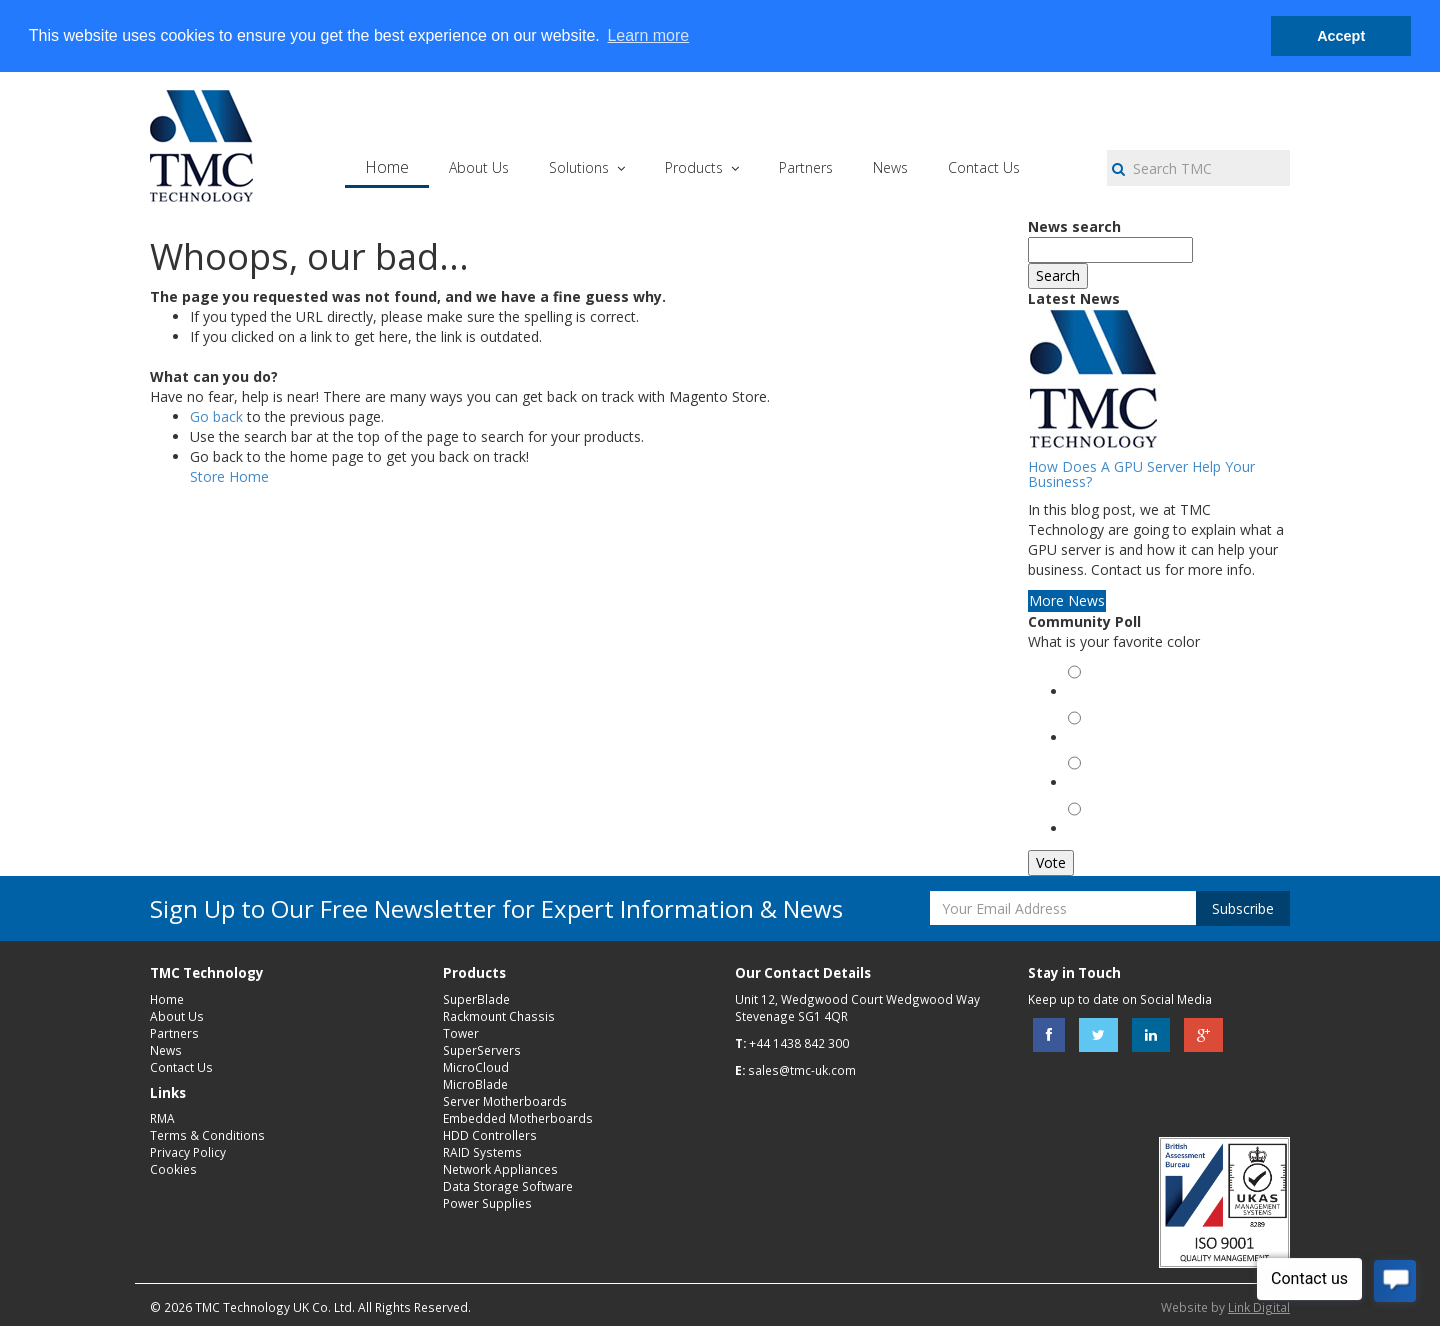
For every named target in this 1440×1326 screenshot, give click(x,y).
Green (1091, 693)
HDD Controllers (490, 1135)
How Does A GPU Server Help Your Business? (1141, 474)
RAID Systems (482, 1152)
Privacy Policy (188, 1152)
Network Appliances (500, 1169)
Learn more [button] (648, 35)
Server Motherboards (505, 1101)
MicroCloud (476, 1067)
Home (167, 999)
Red (1084, 739)
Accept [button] (1341, 36)
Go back (216, 416)
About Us (177, 1016)
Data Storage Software (508, 1186)
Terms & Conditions (207, 1135)
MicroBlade (475, 1084)
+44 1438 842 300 (799, 1043)
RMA (162, 1118)
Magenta (1099, 830)
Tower (461, 1033)
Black (1089, 784)
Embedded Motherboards (518, 1118)
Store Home (229, 476)
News (166, 1050)
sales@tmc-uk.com (802, 1070)
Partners (174, 1033)
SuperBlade (476, 999)
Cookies (173, 1169)
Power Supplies (487, 1203)
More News (1067, 600)
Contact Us (181, 1067)
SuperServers (482, 1050)
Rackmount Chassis (499, 1016)
